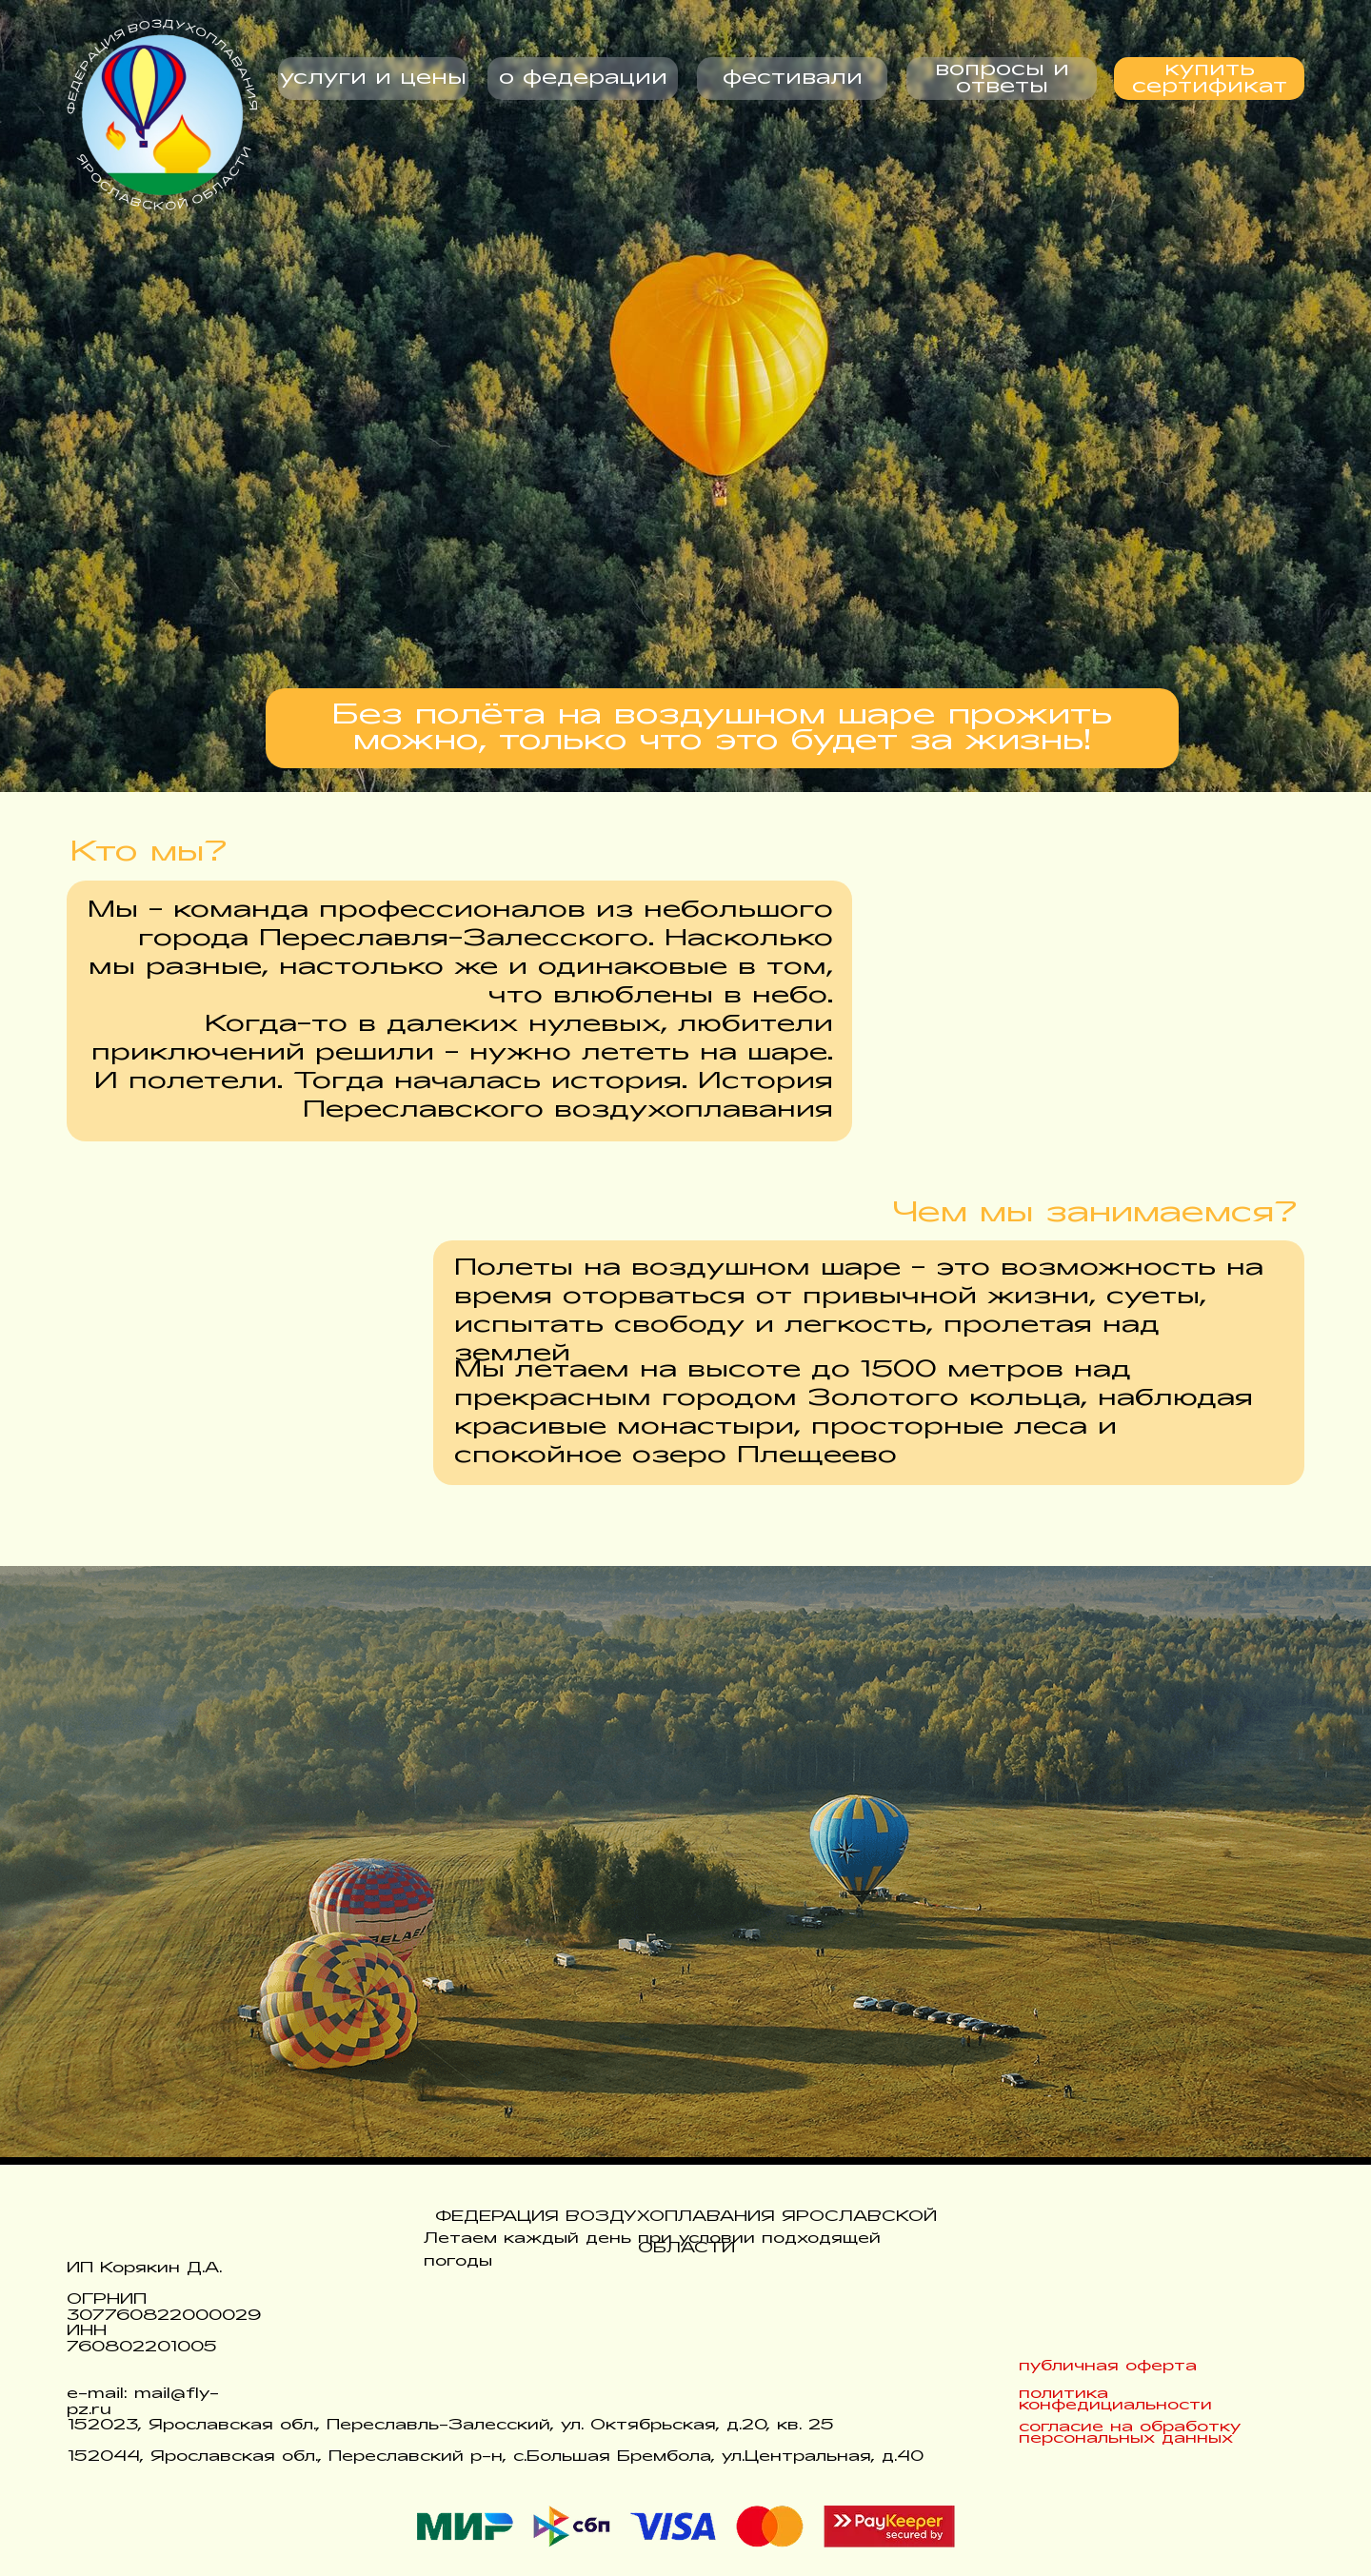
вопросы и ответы (1002, 79)
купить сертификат (1209, 79)
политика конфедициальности (1115, 2400)
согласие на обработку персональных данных (1130, 2433)
